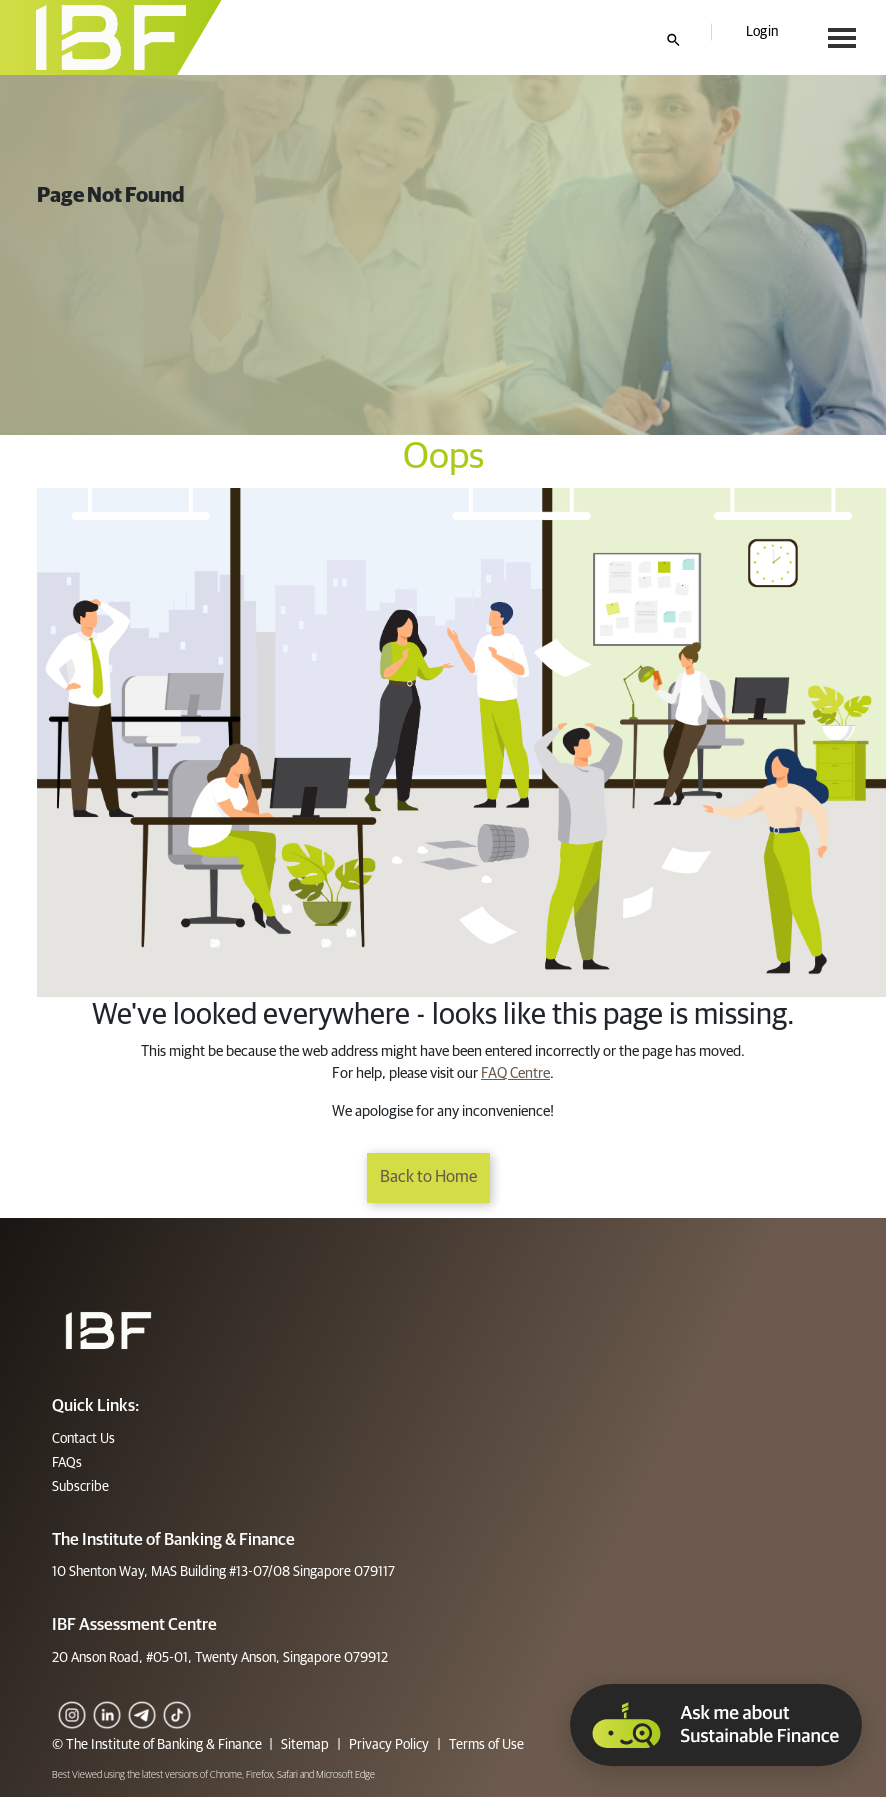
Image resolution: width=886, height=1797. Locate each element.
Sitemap (305, 1745)
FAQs (67, 1463)
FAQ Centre (515, 1073)
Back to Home (428, 1177)
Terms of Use (485, 1745)
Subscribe (80, 1487)
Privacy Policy (389, 1745)
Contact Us (83, 1439)
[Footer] (108, 1330)
